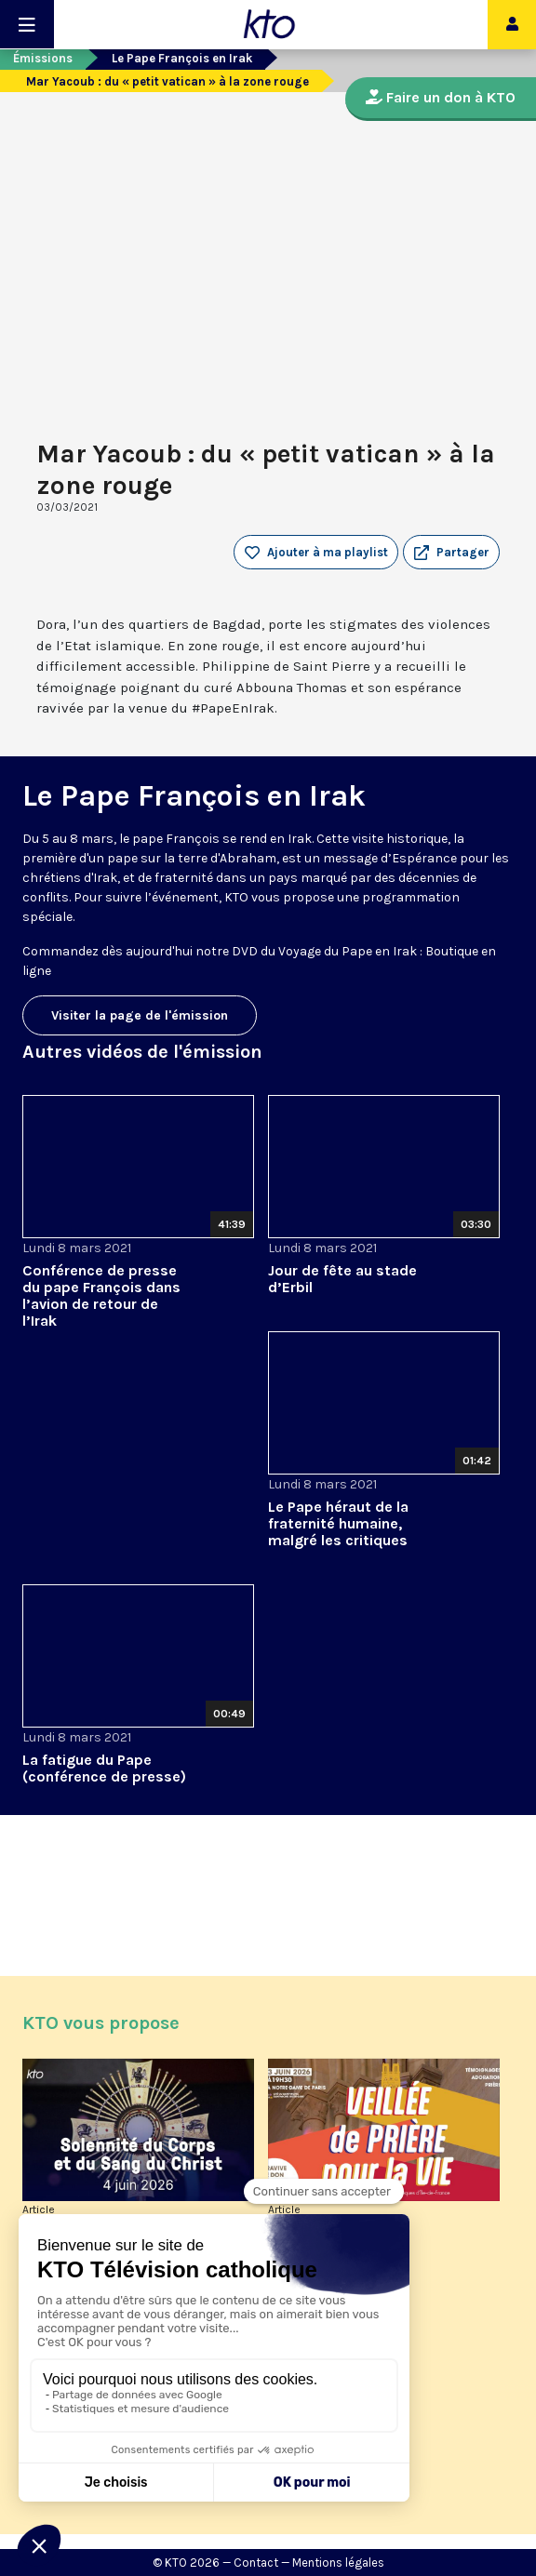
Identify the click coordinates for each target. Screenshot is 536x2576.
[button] (451, 552)
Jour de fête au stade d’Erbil (342, 1278)
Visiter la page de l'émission (139, 1015)
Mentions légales (338, 2562)
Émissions (43, 58)
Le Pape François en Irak (182, 58)
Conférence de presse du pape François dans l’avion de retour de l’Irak (101, 1295)
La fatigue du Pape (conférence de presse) (104, 1768)
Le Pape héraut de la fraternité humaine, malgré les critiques (338, 1523)
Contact (256, 2562)
